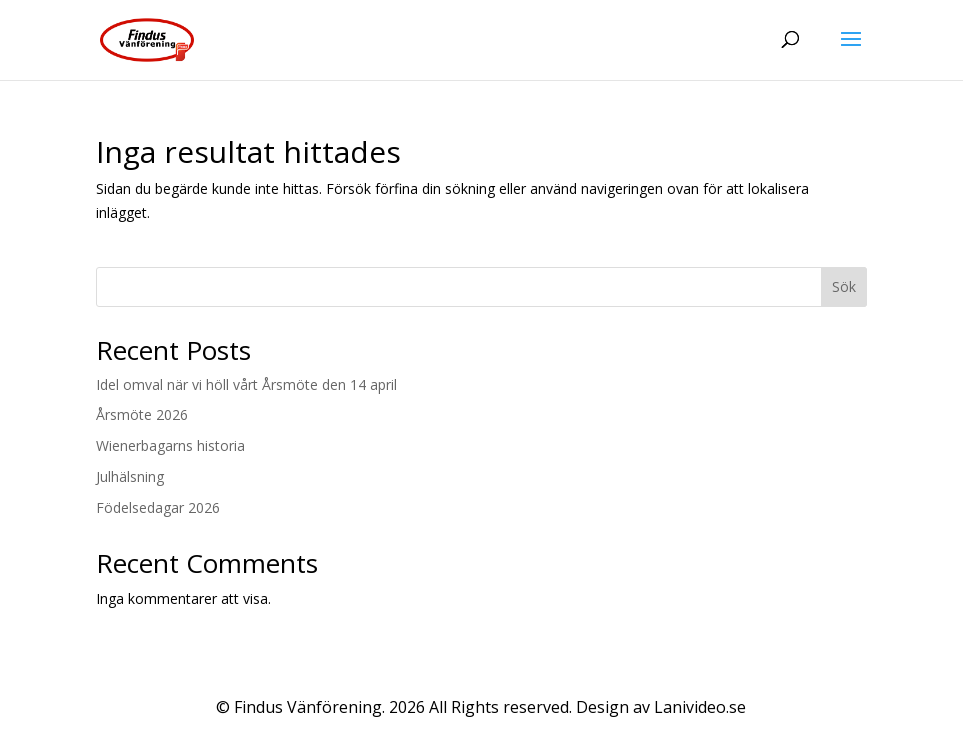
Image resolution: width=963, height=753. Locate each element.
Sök (844, 286)
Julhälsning (130, 476)
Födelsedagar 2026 (158, 507)
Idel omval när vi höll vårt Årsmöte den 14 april (246, 384)
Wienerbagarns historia (170, 445)
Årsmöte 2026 (142, 414)
